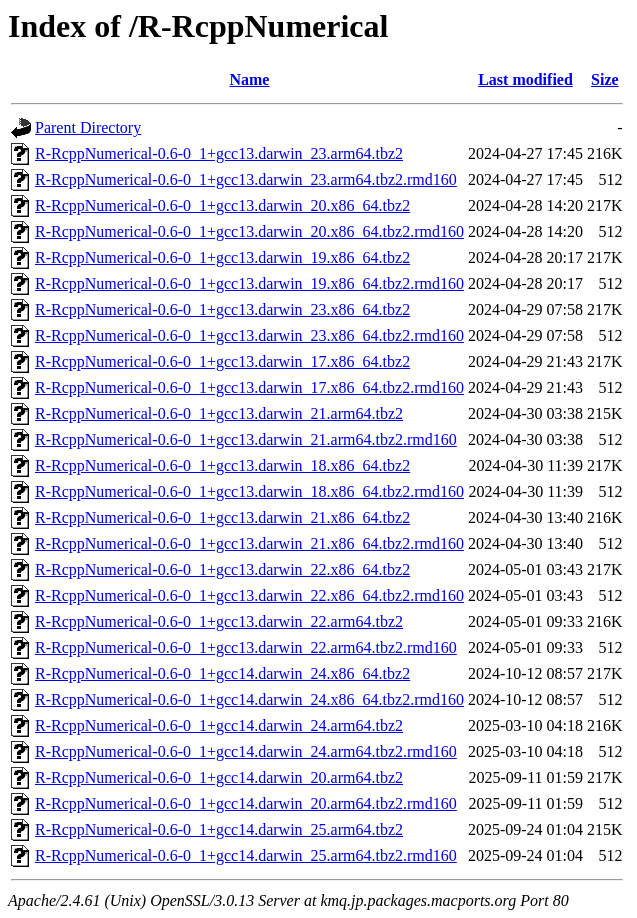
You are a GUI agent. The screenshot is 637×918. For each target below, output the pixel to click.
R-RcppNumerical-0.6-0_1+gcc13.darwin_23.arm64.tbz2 (219, 153)
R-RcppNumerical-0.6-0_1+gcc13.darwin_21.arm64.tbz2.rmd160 (246, 439)
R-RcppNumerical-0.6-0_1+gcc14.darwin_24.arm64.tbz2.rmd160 (246, 751)
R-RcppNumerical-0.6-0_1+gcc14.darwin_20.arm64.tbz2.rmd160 (246, 803)
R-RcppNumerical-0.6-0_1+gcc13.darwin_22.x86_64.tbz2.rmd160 (249, 595)
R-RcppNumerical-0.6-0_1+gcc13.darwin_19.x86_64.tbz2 (222, 257)
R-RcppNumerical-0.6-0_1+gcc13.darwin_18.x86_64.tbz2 (222, 465)
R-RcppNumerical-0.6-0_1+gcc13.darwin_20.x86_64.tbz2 (222, 205)
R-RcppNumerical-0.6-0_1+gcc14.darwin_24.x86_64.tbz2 (222, 673)
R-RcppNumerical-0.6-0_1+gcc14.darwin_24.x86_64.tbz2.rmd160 (249, 699)
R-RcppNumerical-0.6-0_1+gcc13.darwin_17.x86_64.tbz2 (222, 361)
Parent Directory (88, 127)
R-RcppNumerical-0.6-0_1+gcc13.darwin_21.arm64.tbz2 (219, 413)
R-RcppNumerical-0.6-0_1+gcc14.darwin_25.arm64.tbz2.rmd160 (246, 855)
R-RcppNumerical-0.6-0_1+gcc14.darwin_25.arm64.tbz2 (219, 829)
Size (605, 79)
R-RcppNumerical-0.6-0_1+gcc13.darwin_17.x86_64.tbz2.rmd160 (249, 387)
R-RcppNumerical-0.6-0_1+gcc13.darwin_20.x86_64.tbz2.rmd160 (249, 231)
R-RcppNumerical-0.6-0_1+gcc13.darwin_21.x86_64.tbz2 (222, 517)
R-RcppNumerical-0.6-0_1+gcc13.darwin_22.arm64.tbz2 (219, 621)
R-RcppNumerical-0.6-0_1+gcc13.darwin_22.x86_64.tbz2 (222, 569)
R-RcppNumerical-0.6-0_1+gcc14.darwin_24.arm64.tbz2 (219, 725)
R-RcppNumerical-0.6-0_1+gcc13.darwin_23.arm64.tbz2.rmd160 (246, 179)
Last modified (525, 79)
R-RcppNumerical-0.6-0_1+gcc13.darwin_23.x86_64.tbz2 (222, 309)
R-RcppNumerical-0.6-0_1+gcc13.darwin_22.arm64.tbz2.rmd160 (246, 647)
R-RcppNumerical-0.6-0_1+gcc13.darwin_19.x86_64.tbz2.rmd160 (249, 283)
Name (249, 79)
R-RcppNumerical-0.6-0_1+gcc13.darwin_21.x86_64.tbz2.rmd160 (249, 543)
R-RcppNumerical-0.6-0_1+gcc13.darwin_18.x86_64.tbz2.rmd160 (249, 491)
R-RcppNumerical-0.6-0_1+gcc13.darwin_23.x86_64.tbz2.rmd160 (249, 335)
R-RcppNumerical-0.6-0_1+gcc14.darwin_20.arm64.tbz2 (219, 777)
